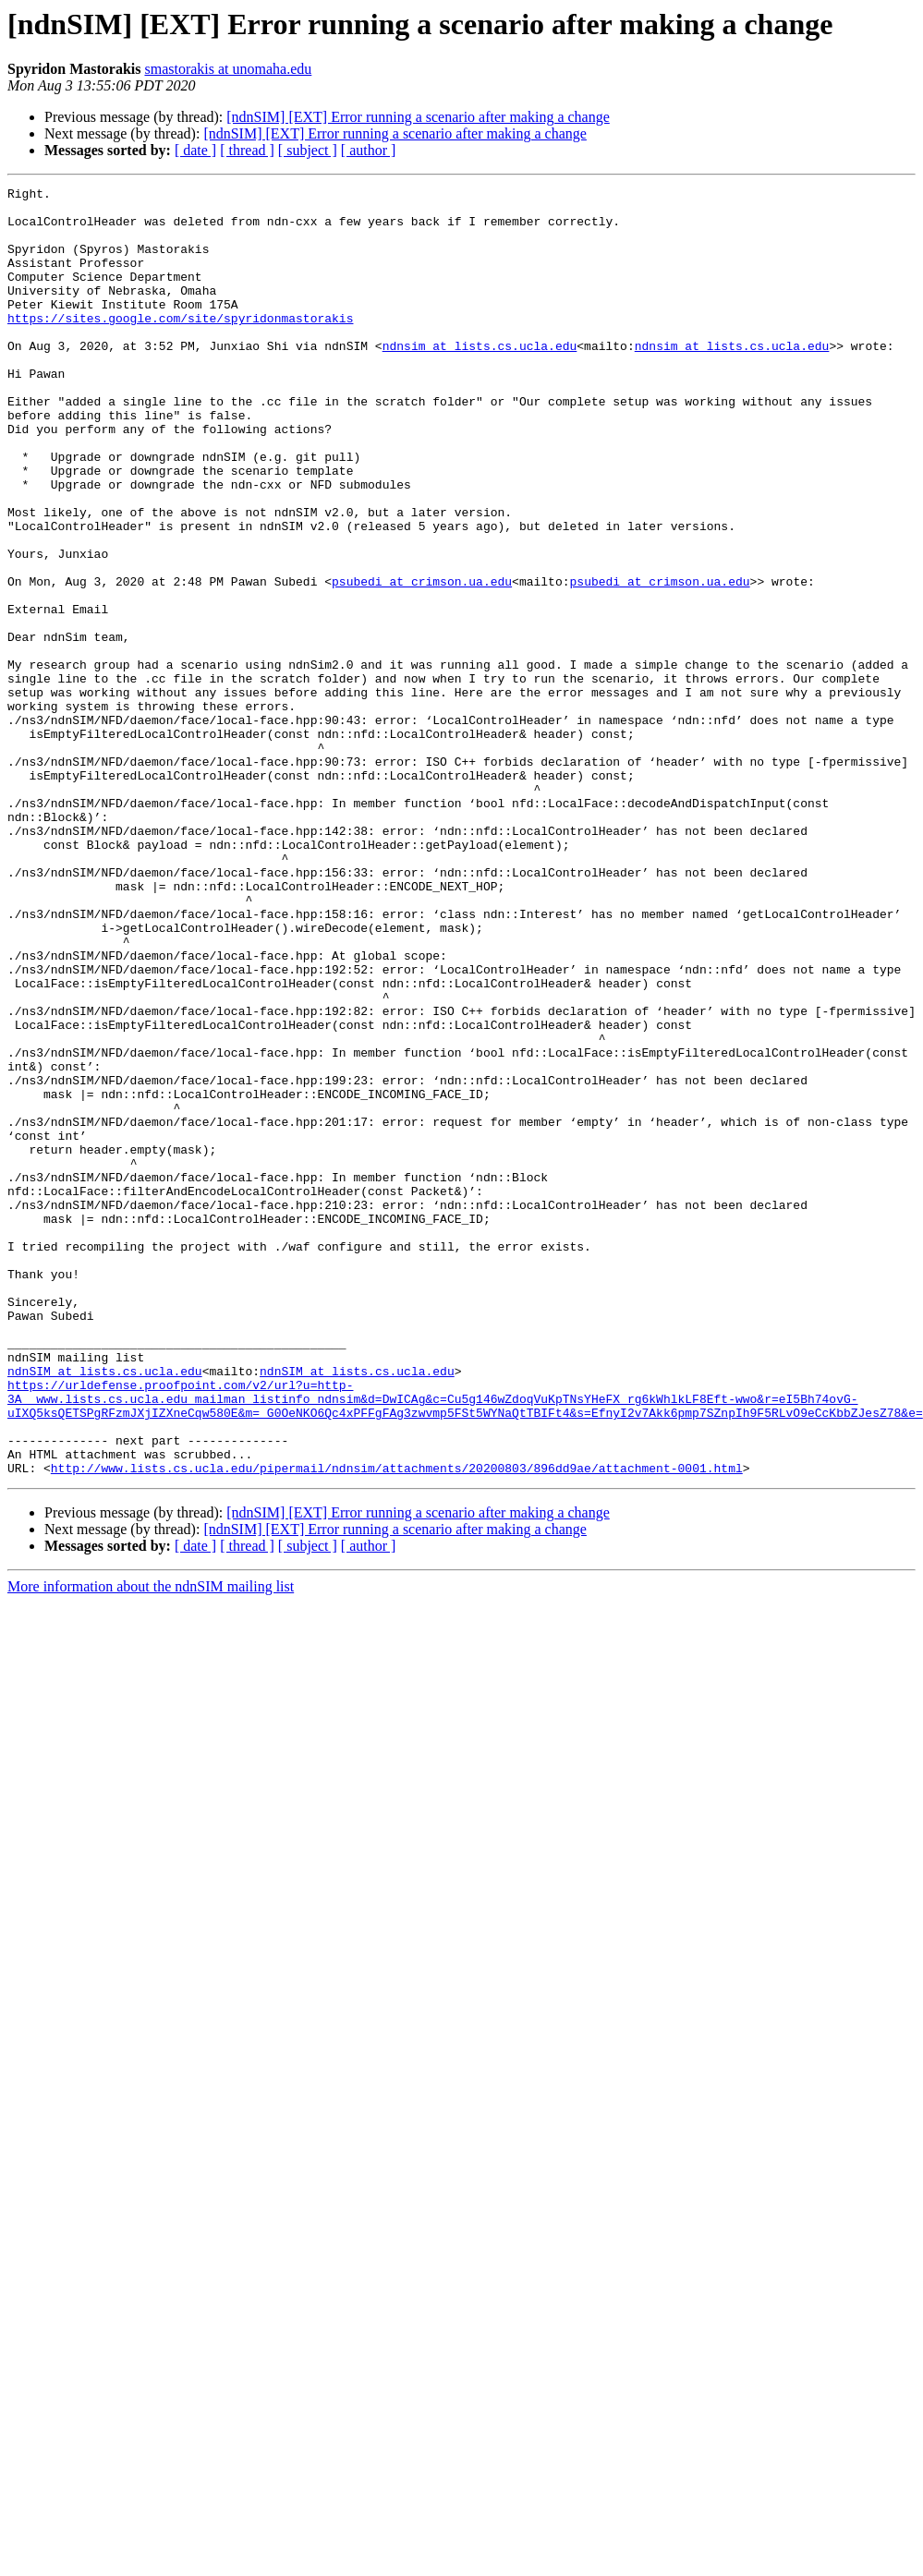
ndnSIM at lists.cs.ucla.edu (104, 1609)
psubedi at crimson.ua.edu (422, 661)
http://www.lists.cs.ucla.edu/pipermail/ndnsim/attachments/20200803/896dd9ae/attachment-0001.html (397, 1725)
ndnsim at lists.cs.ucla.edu (480, 378)
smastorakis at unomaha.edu (227, 69)
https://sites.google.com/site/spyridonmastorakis (180, 345)
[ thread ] (247, 150)
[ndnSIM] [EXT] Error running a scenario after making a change (418, 117)
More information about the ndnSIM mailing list (150, 1844)
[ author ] (368, 150)
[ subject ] (307, 150)
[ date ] (195, 150)
